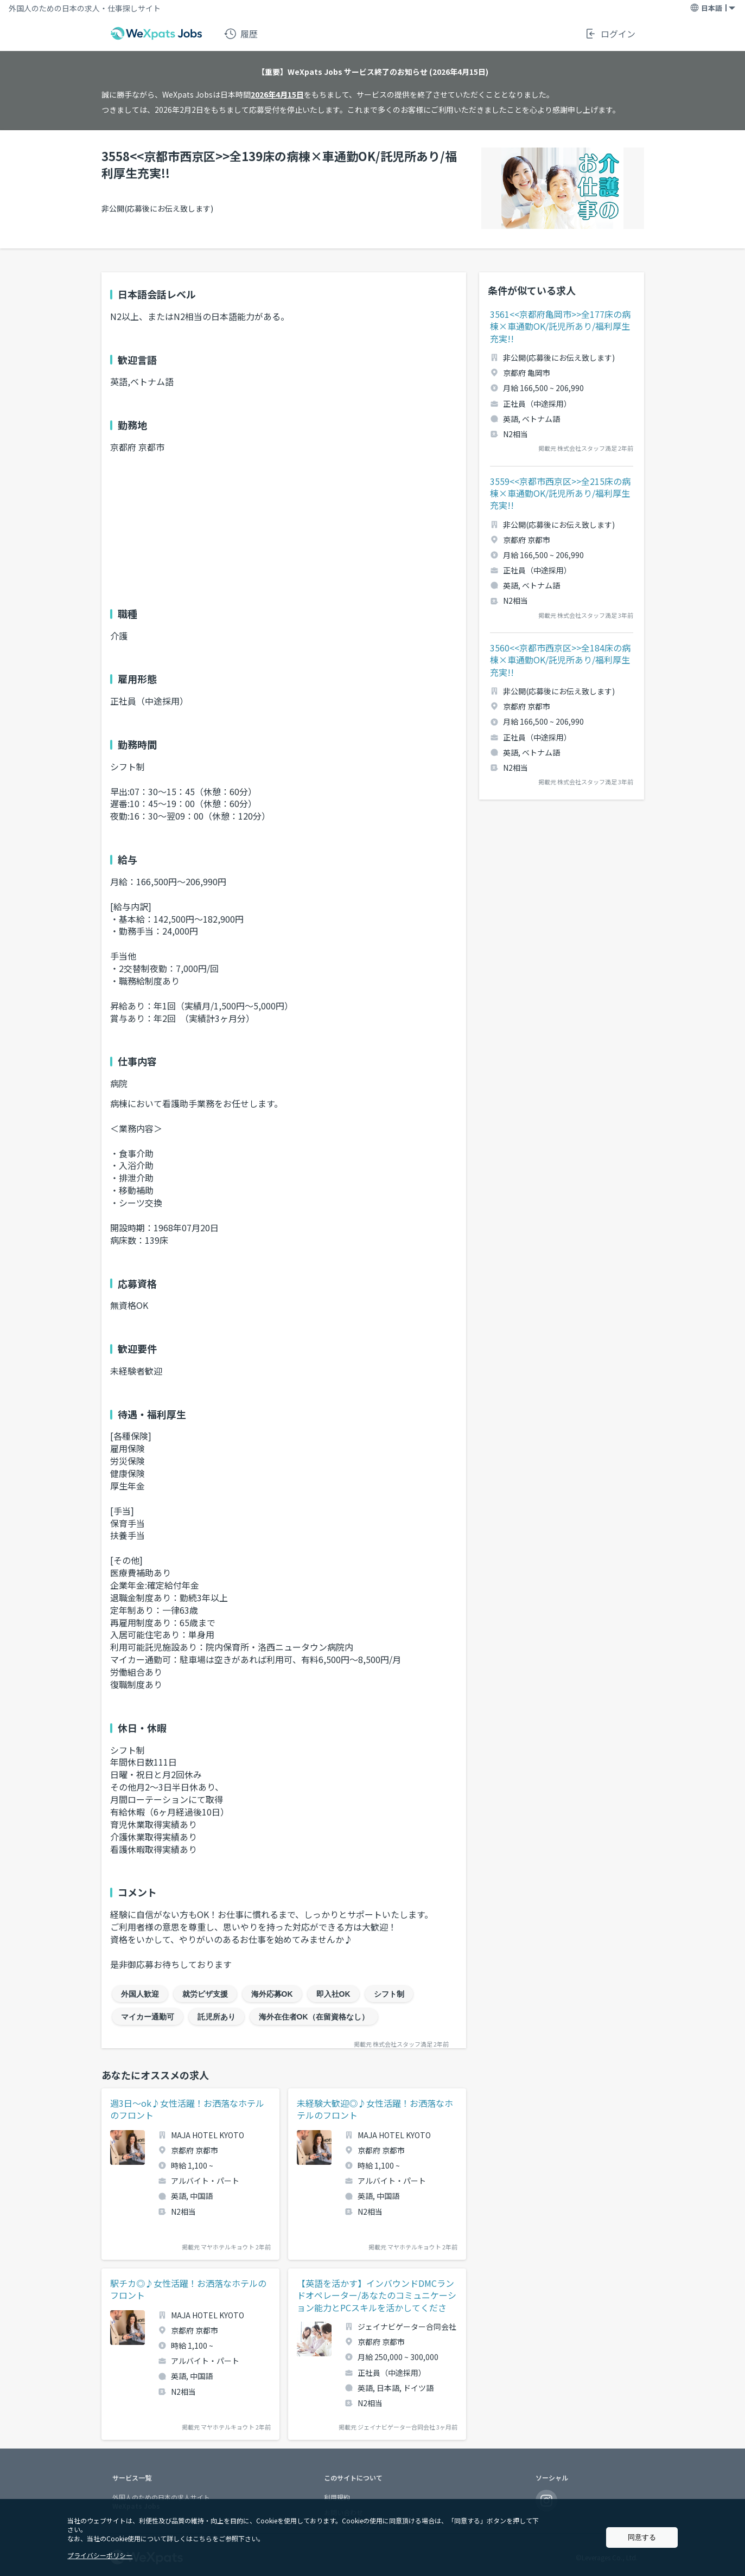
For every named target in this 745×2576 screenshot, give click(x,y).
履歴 (241, 33)
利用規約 (337, 2497)
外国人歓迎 (140, 1994)
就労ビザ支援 (205, 1994)
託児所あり (216, 2016)
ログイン (609, 33)
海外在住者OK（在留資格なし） (314, 2016)
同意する (642, 2537)
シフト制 (389, 1994)
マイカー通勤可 (147, 2016)
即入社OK (333, 1994)
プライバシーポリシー (99, 2555)
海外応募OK (272, 1994)
